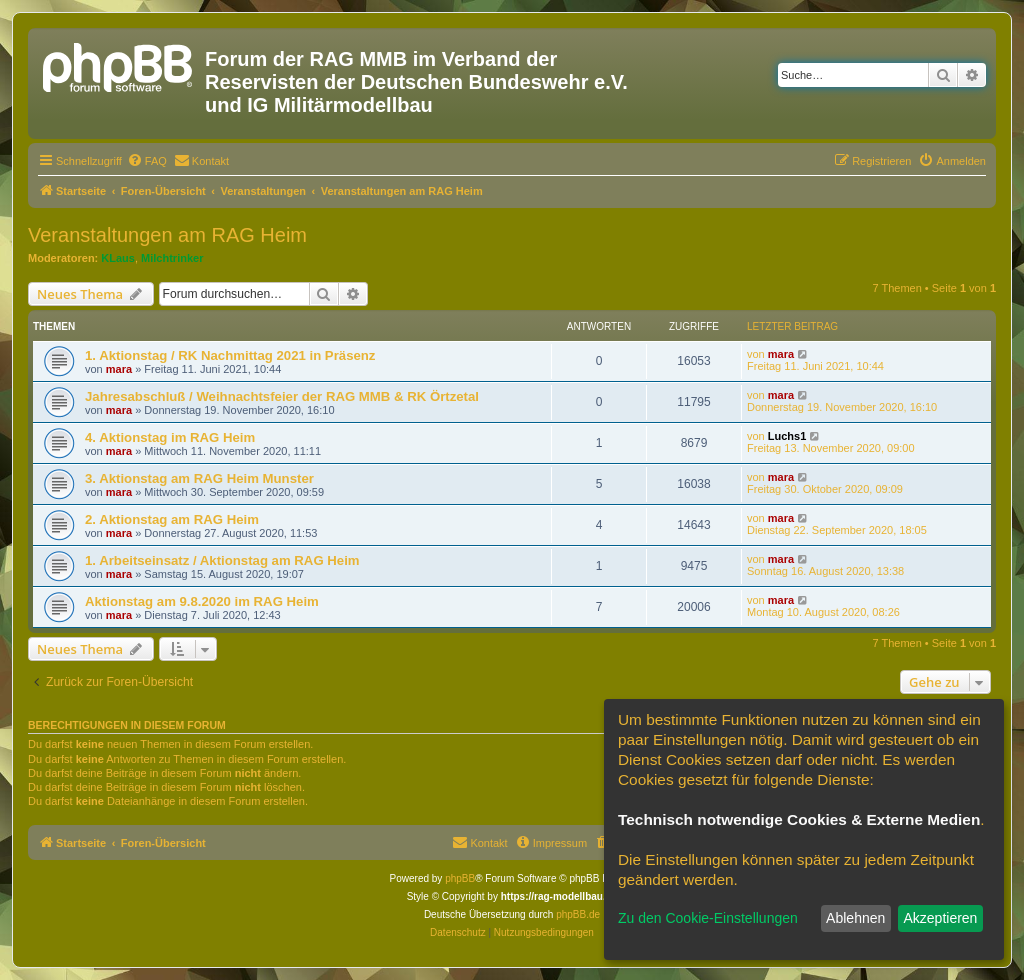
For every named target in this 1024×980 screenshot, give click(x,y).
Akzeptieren (940, 918)
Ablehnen (855, 918)
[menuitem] (147, 161)
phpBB (460, 878)
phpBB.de (578, 914)
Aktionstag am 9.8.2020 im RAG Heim (202, 601)
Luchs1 (787, 436)
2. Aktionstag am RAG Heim (172, 519)
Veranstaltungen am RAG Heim (167, 235)
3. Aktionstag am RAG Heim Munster (199, 478)
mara (119, 369)
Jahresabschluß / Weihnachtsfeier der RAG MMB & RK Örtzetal (282, 396)
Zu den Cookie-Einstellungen (708, 918)
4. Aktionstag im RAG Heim (170, 437)
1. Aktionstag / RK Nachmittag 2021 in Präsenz (230, 355)
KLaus (118, 258)
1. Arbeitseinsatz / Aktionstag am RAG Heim (222, 560)
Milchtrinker (172, 258)
